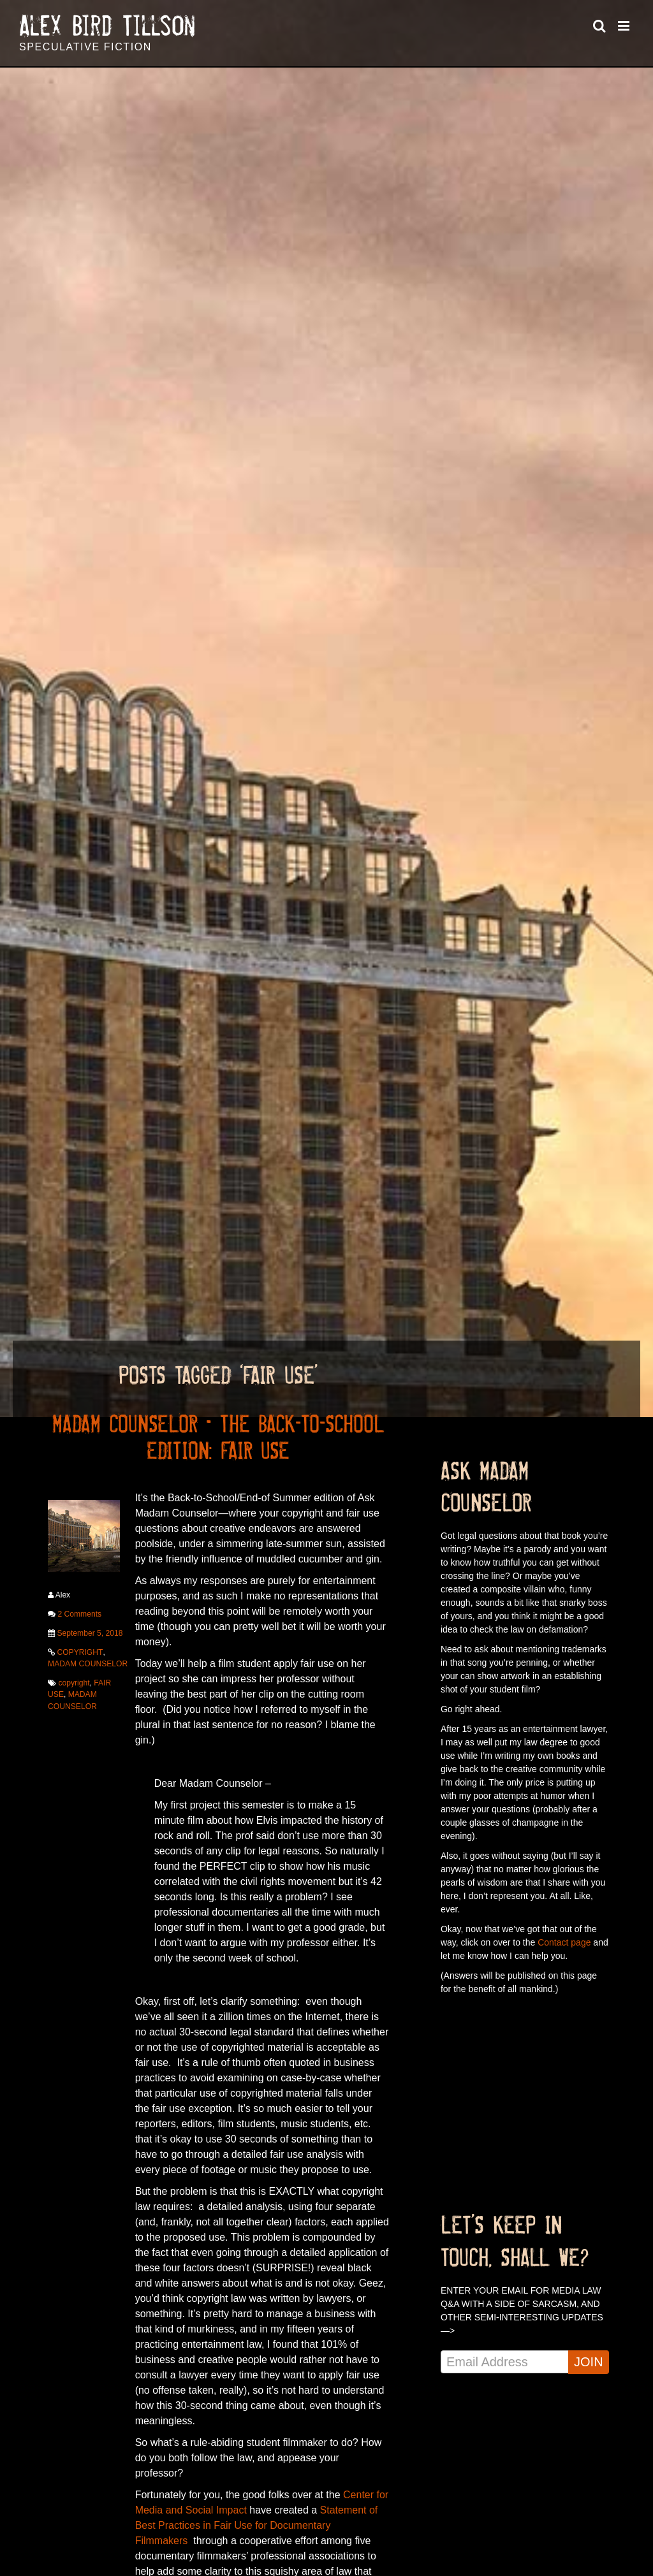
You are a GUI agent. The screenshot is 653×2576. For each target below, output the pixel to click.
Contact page (564, 1942)
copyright (73, 1682)
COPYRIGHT (79, 1651)
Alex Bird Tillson (107, 26)
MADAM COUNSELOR (87, 1663)
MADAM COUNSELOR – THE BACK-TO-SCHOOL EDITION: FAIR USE (218, 1437)
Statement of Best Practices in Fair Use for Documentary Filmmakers (256, 2524)
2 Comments (79, 1613)
